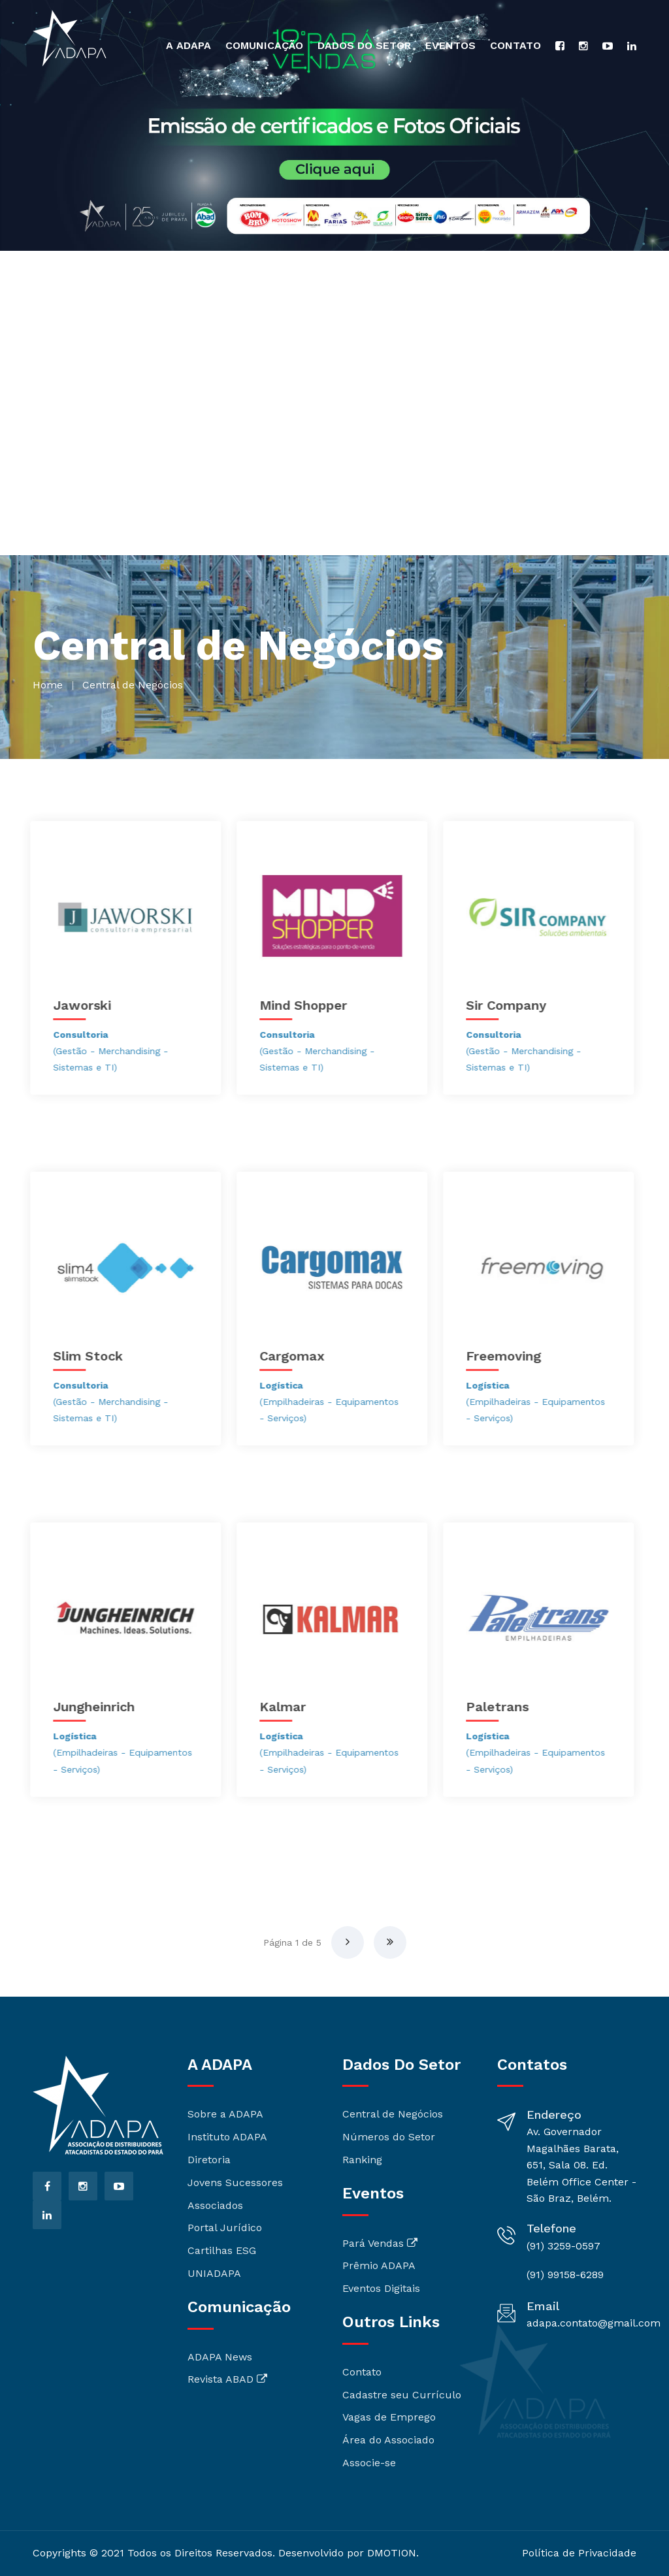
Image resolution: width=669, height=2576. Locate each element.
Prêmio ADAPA (379, 2265)
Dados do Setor (364, 45)
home (48, 685)
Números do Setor (388, 2137)
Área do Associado (388, 2440)
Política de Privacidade (579, 2553)
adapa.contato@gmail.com (594, 2323)
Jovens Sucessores (235, 2182)
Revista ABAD (227, 2379)
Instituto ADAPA (227, 2137)
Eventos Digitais (381, 2288)
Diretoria (209, 2159)
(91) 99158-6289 (565, 2274)
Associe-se (369, 2462)
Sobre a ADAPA (225, 2114)
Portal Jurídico (225, 2227)
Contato (515, 45)
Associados (215, 2205)
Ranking (362, 2159)
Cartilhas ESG (222, 2250)
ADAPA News (220, 2357)
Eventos (450, 45)
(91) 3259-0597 (563, 2246)
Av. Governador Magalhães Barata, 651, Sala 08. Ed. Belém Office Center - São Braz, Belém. (581, 2164)
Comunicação (264, 45)
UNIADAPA (214, 2273)
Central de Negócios (392, 2114)
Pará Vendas (379, 2243)
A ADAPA (188, 45)
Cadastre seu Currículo (401, 2395)
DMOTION (391, 2553)
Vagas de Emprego (389, 2417)
